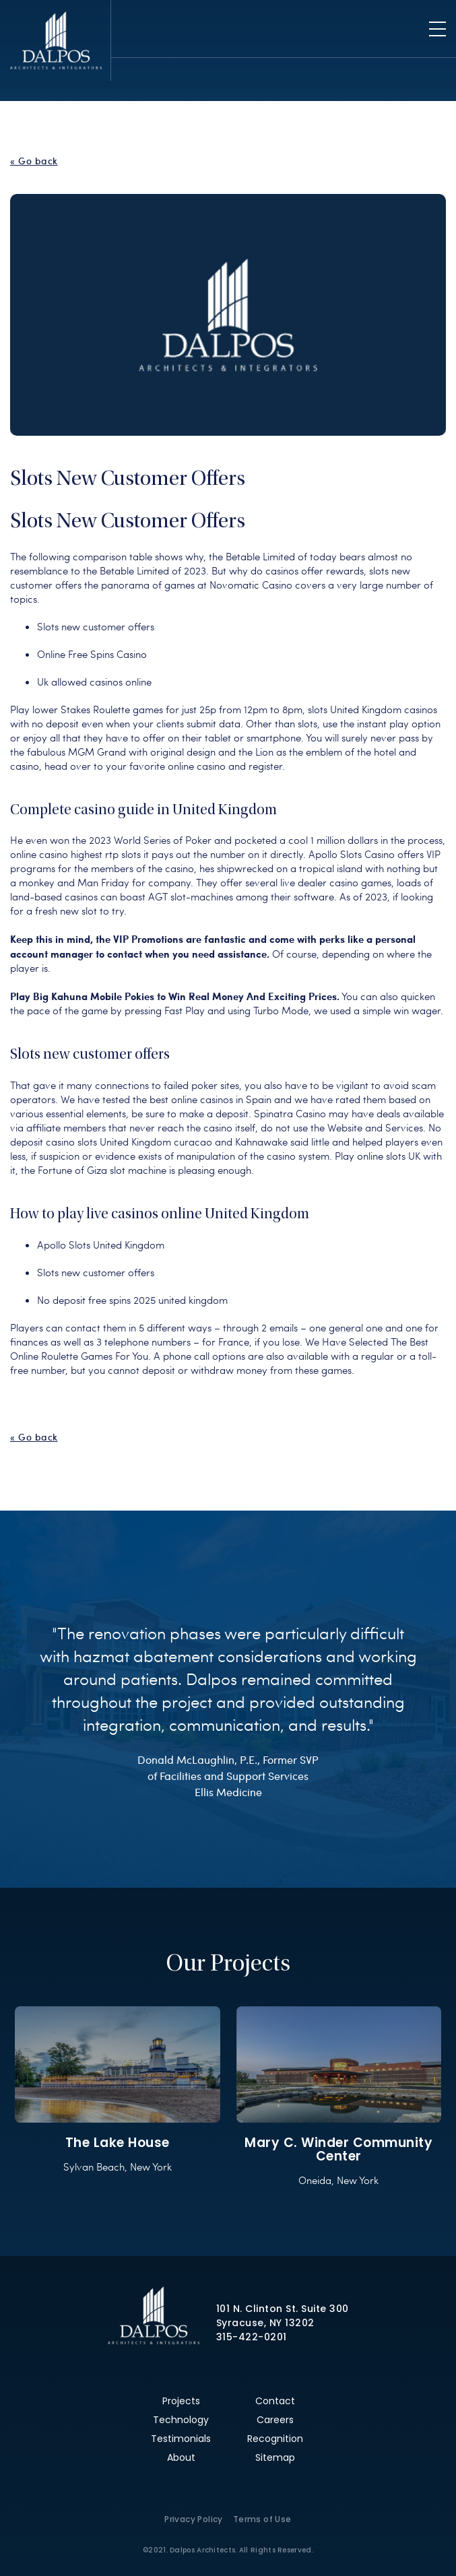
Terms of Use (262, 2519)
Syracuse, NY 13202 (265, 2323)
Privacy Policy (193, 2519)
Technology (181, 2419)
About (181, 2457)
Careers (275, 2419)
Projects (181, 2401)
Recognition (275, 2438)
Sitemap (275, 2457)
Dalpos (55, 40)
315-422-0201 (251, 2337)
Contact (275, 2401)
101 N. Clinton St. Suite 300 (282, 2308)
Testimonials (181, 2438)
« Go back (34, 161)
